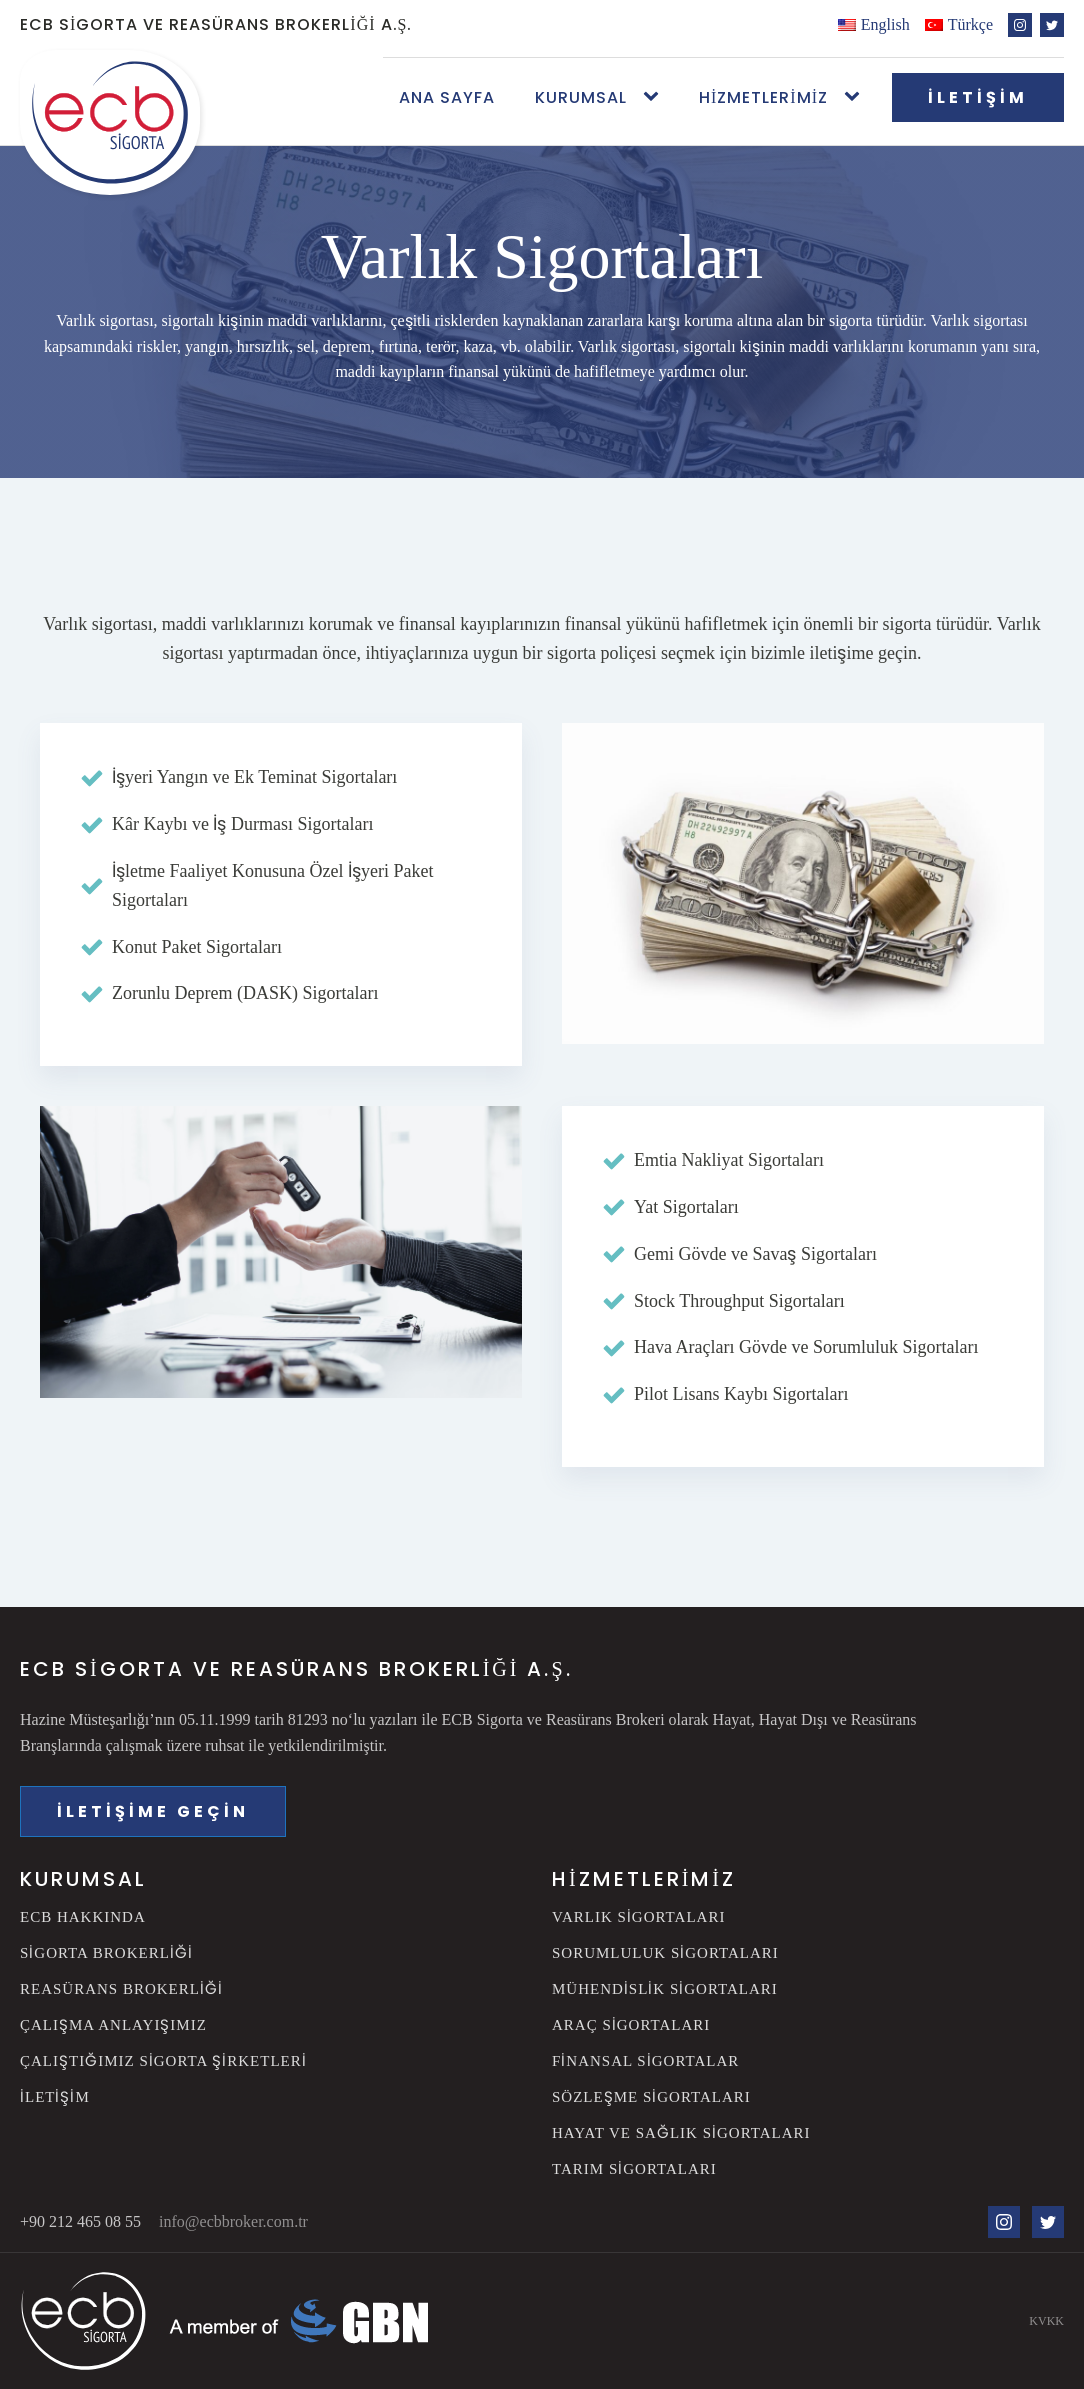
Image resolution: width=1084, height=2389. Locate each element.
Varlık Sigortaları (638, 1916)
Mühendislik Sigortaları (665, 1988)
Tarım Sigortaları (634, 2168)
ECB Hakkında (83, 1916)
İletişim (55, 2096)
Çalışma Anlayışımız (113, 2024)
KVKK (1046, 2320)
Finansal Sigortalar (645, 2060)
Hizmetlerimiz (763, 97)
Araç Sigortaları (631, 2024)
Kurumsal (581, 97)
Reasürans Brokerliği (121, 1988)
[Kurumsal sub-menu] (655, 97)
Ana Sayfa (447, 97)
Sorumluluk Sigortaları (665, 1952)
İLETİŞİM (978, 97)
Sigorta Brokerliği (106, 1952)
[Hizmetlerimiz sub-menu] (856, 97)
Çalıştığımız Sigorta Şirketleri (163, 2060)
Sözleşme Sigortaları (651, 2096)
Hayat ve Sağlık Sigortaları (681, 2132)
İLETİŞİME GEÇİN (153, 1811)
